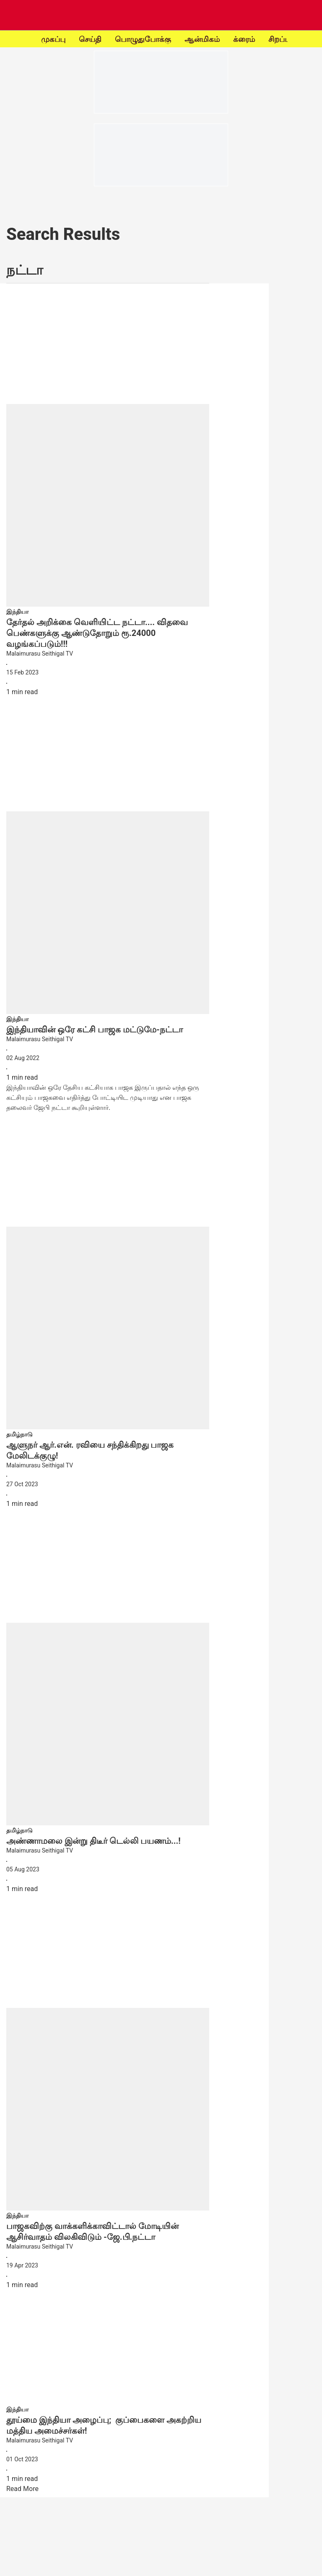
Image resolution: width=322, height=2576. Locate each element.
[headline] (107, 633)
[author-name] (107, 653)
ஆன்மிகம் (202, 39)
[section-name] (17, 611)
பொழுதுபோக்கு (143, 39)
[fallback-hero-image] (107, 448)
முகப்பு (53, 39)
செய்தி (90, 39)
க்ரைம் (244, 39)
